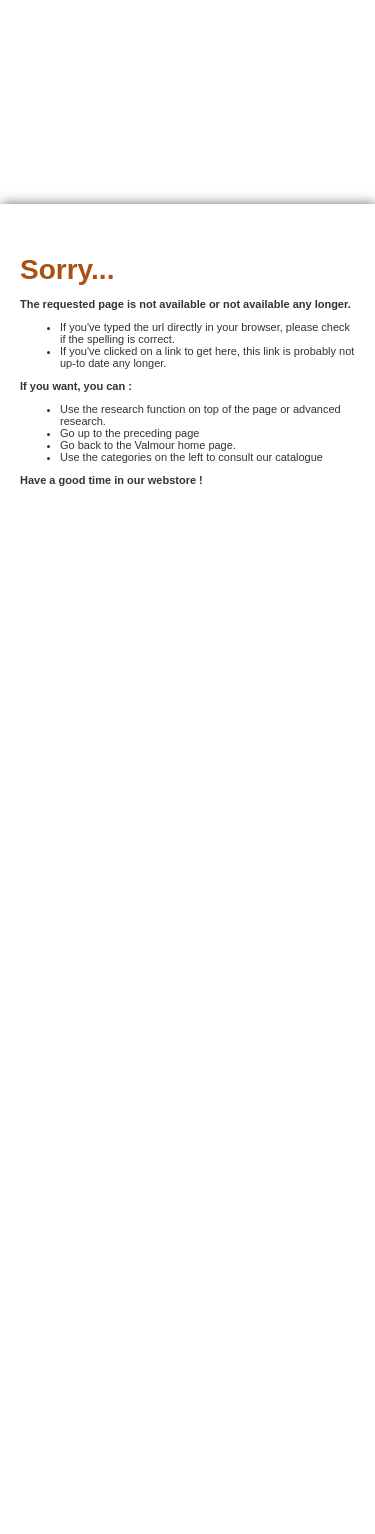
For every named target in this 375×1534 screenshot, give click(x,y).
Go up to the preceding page (129, 433)
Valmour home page (184, 445)
